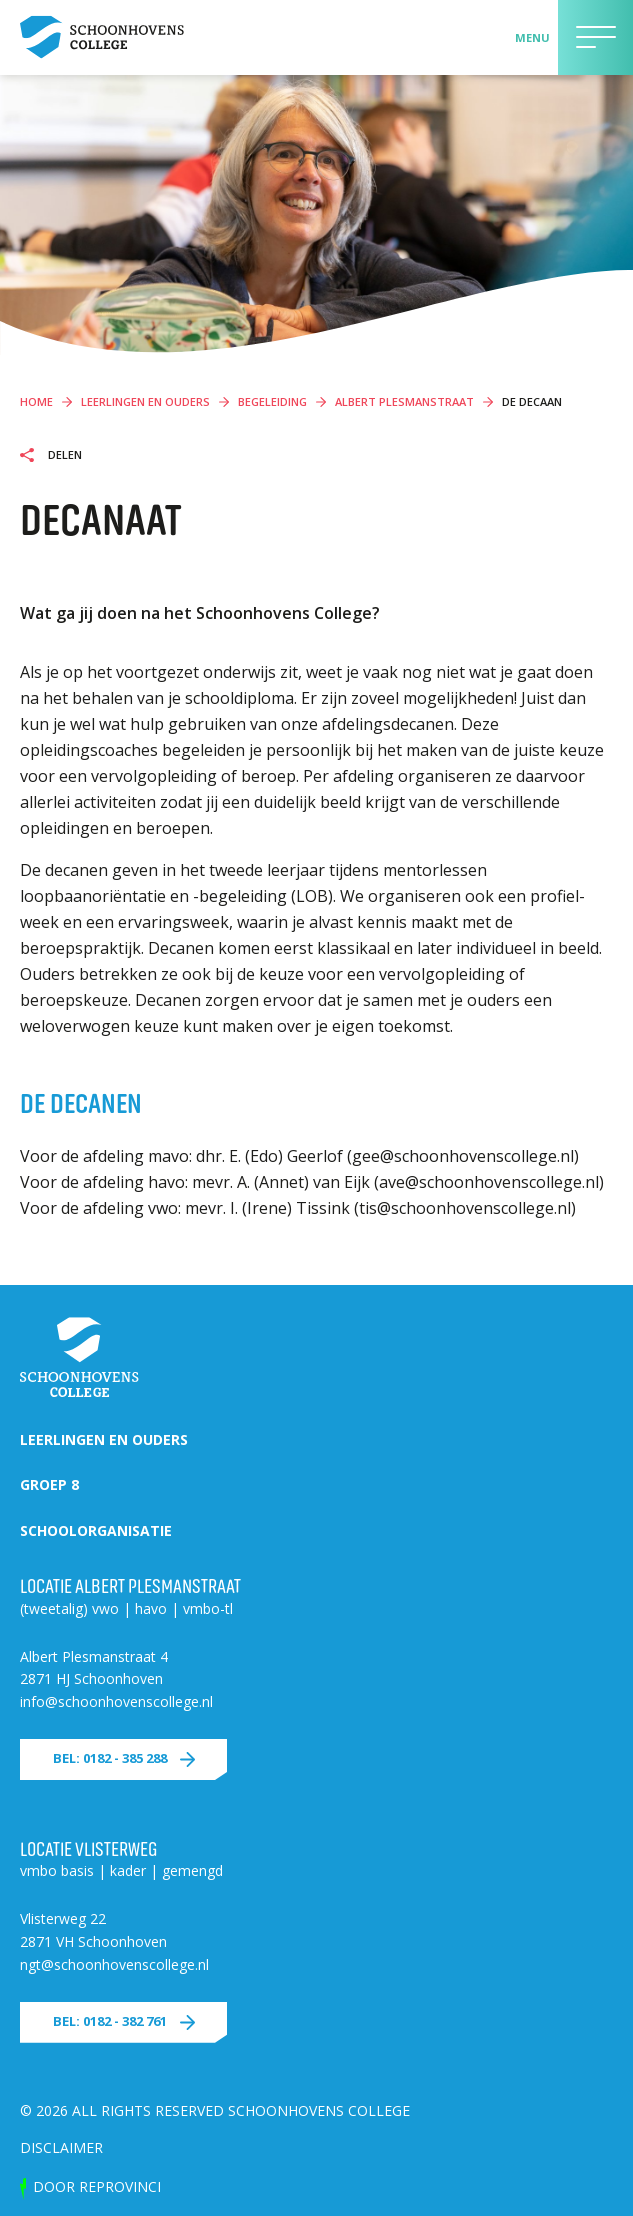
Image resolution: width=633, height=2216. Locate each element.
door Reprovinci (97, 2186)
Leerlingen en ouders (104, 1439)
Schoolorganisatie (96, 1530)
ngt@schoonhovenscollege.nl (114, 1964)
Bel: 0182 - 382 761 (110, 2021)
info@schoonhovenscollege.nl (116, 1701)
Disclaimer (61, 2147)
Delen (63, 455)
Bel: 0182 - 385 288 (110, 1758)
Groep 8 (49, 1484)
